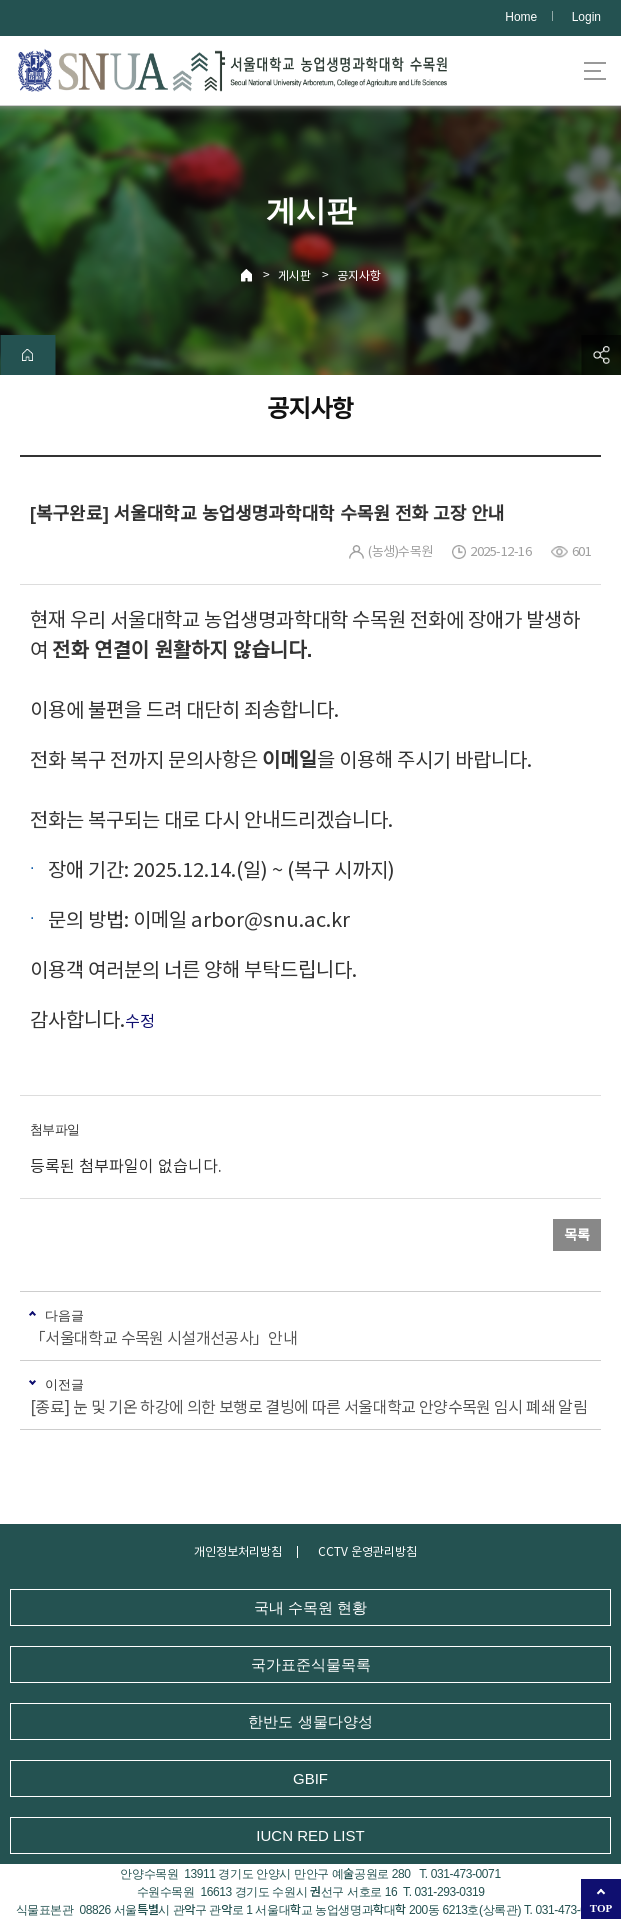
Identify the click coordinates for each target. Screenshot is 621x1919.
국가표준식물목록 (311, 1664)
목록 (577, 1235)
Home (521, 17)
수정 (140, 1021)
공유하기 (601, 355)
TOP (601, 1908)
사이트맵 (595, 71)
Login (586, 17)
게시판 (294, 275)
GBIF (310, 1778)
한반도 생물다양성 (310, 1721)
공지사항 (359, 275)
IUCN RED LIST (310, 1835)
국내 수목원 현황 (310, 1607)
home (27, 355)
